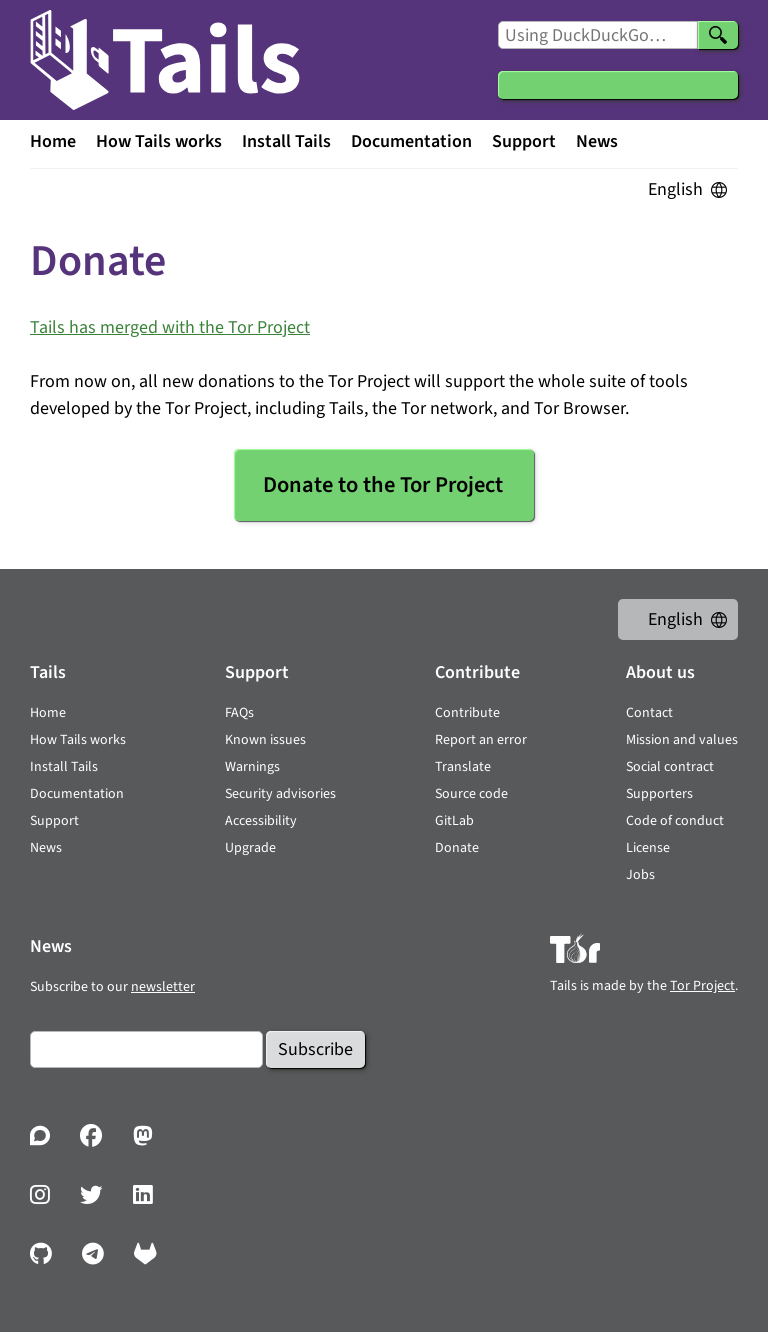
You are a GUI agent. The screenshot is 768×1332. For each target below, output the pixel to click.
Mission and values (682, 740)
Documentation (411, 141)
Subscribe (315, 1049)
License (648, 848)
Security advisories (280, 794)
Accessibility (261, 821)
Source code (471, 794)
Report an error (481, 740)
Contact (649, 713)
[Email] (146, 1049)
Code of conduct (675, 821)
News (597, 141)
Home (53, 141)
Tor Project (702, 986)
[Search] (718, 35)
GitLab (454, 821)
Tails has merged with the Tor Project (170, 327)
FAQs (239, 713)
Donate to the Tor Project (383, 485)
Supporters (659, 794)
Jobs (640, 875)
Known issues (265, 740)
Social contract (670, 767)
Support (524, 141)
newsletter (163, 987)
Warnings (252, 767)
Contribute (467, 713)
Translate (463, 767)
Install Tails (286, 141)
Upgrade (250, 848)
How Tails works (159, 141)
